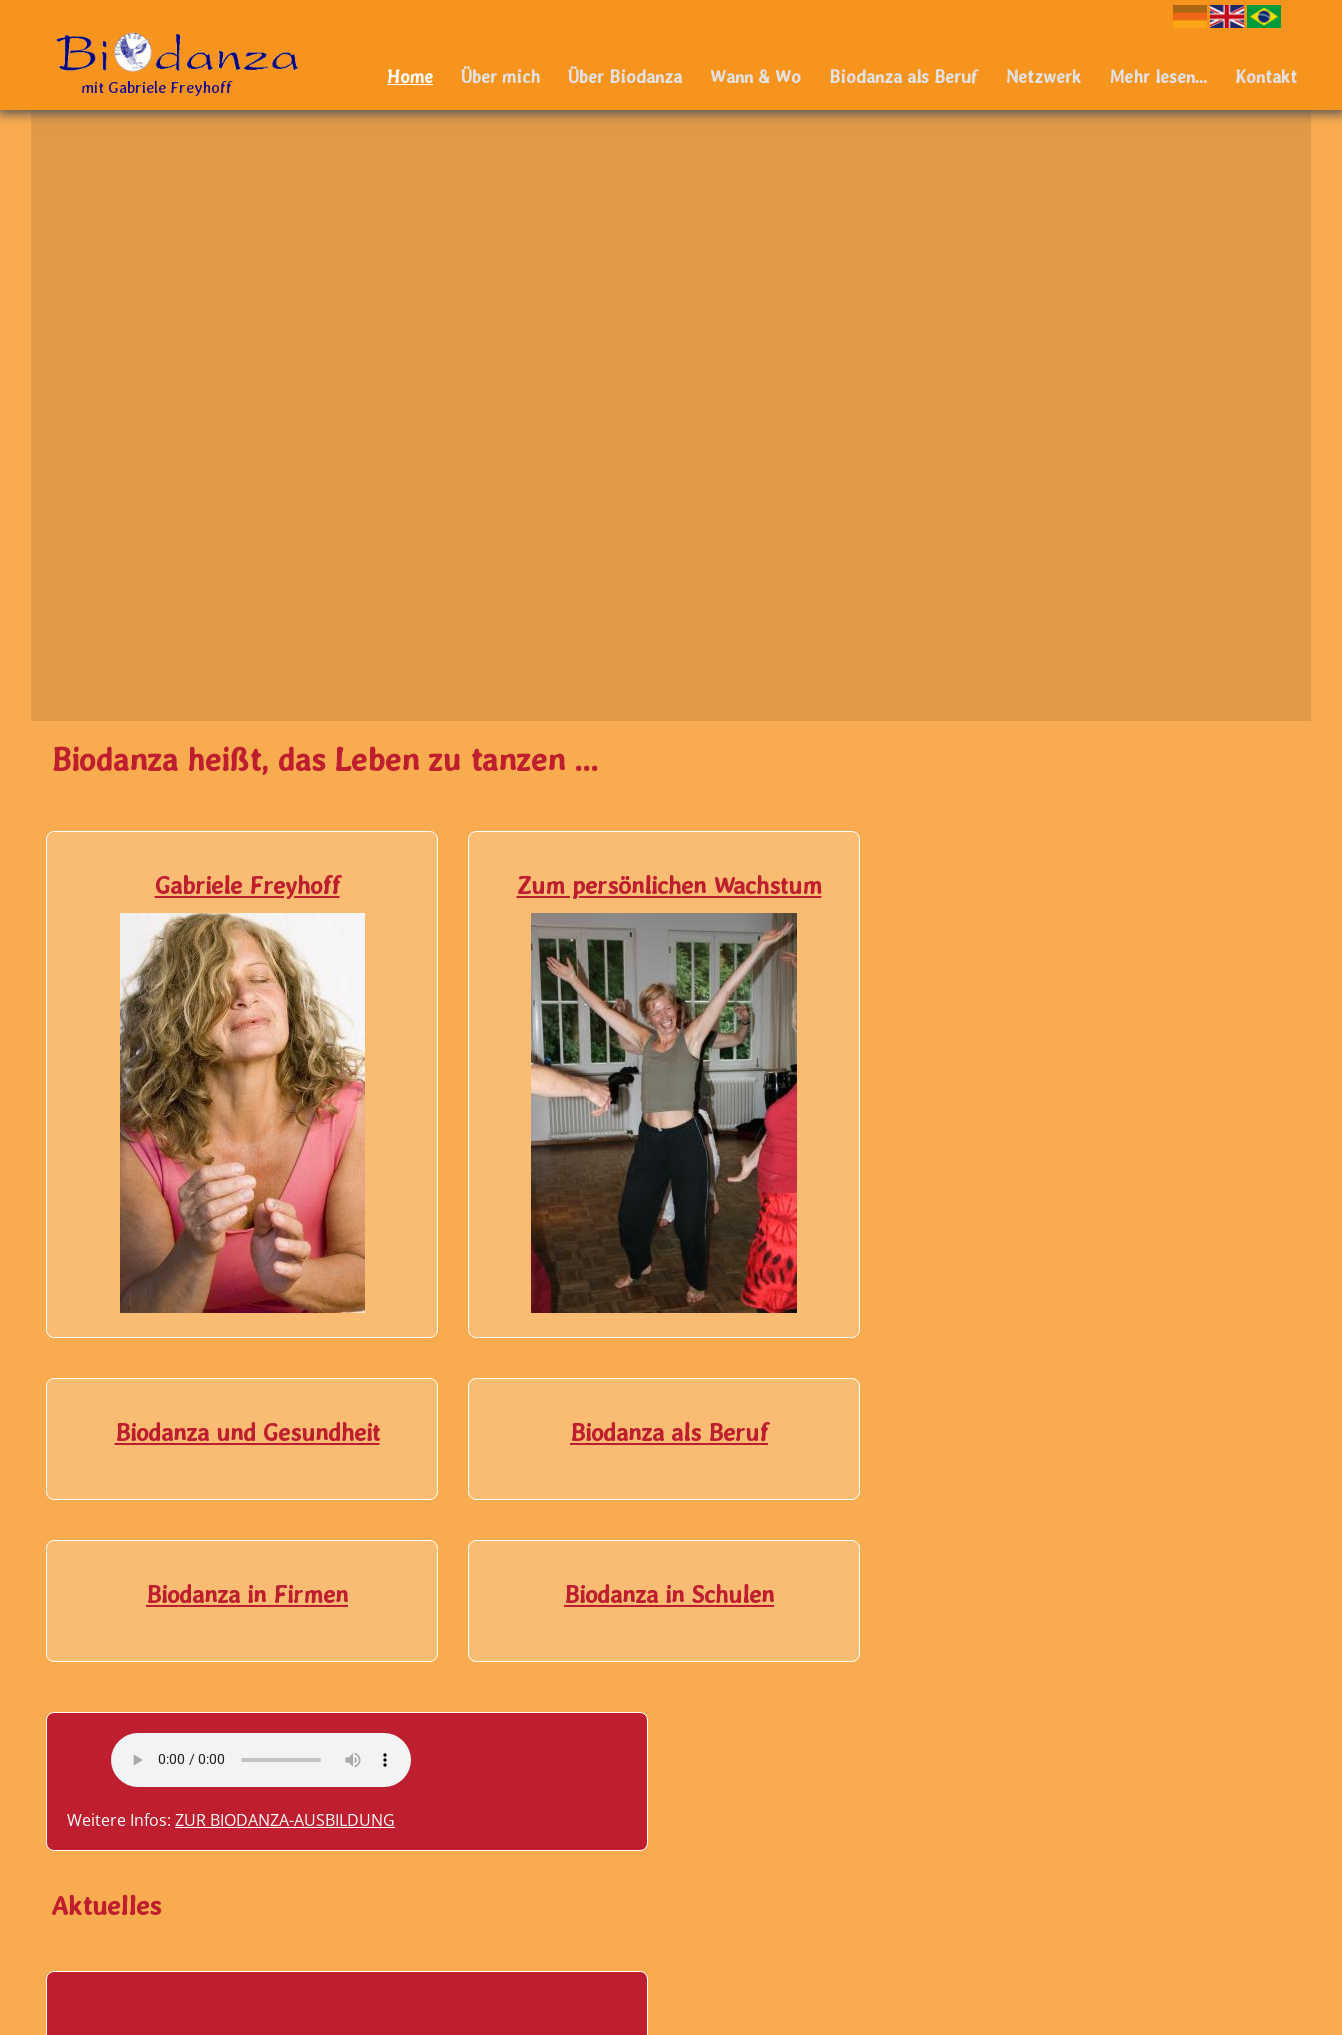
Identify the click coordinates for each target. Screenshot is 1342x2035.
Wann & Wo (755, 76)
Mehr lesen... (1158, 76)
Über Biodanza (625, 76)
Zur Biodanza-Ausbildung (1139, 849)
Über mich (500, 76)
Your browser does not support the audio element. (1115, 789)
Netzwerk (1043, 76)
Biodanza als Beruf (903, 76)
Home (410, 76)
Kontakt (1266, 76)
